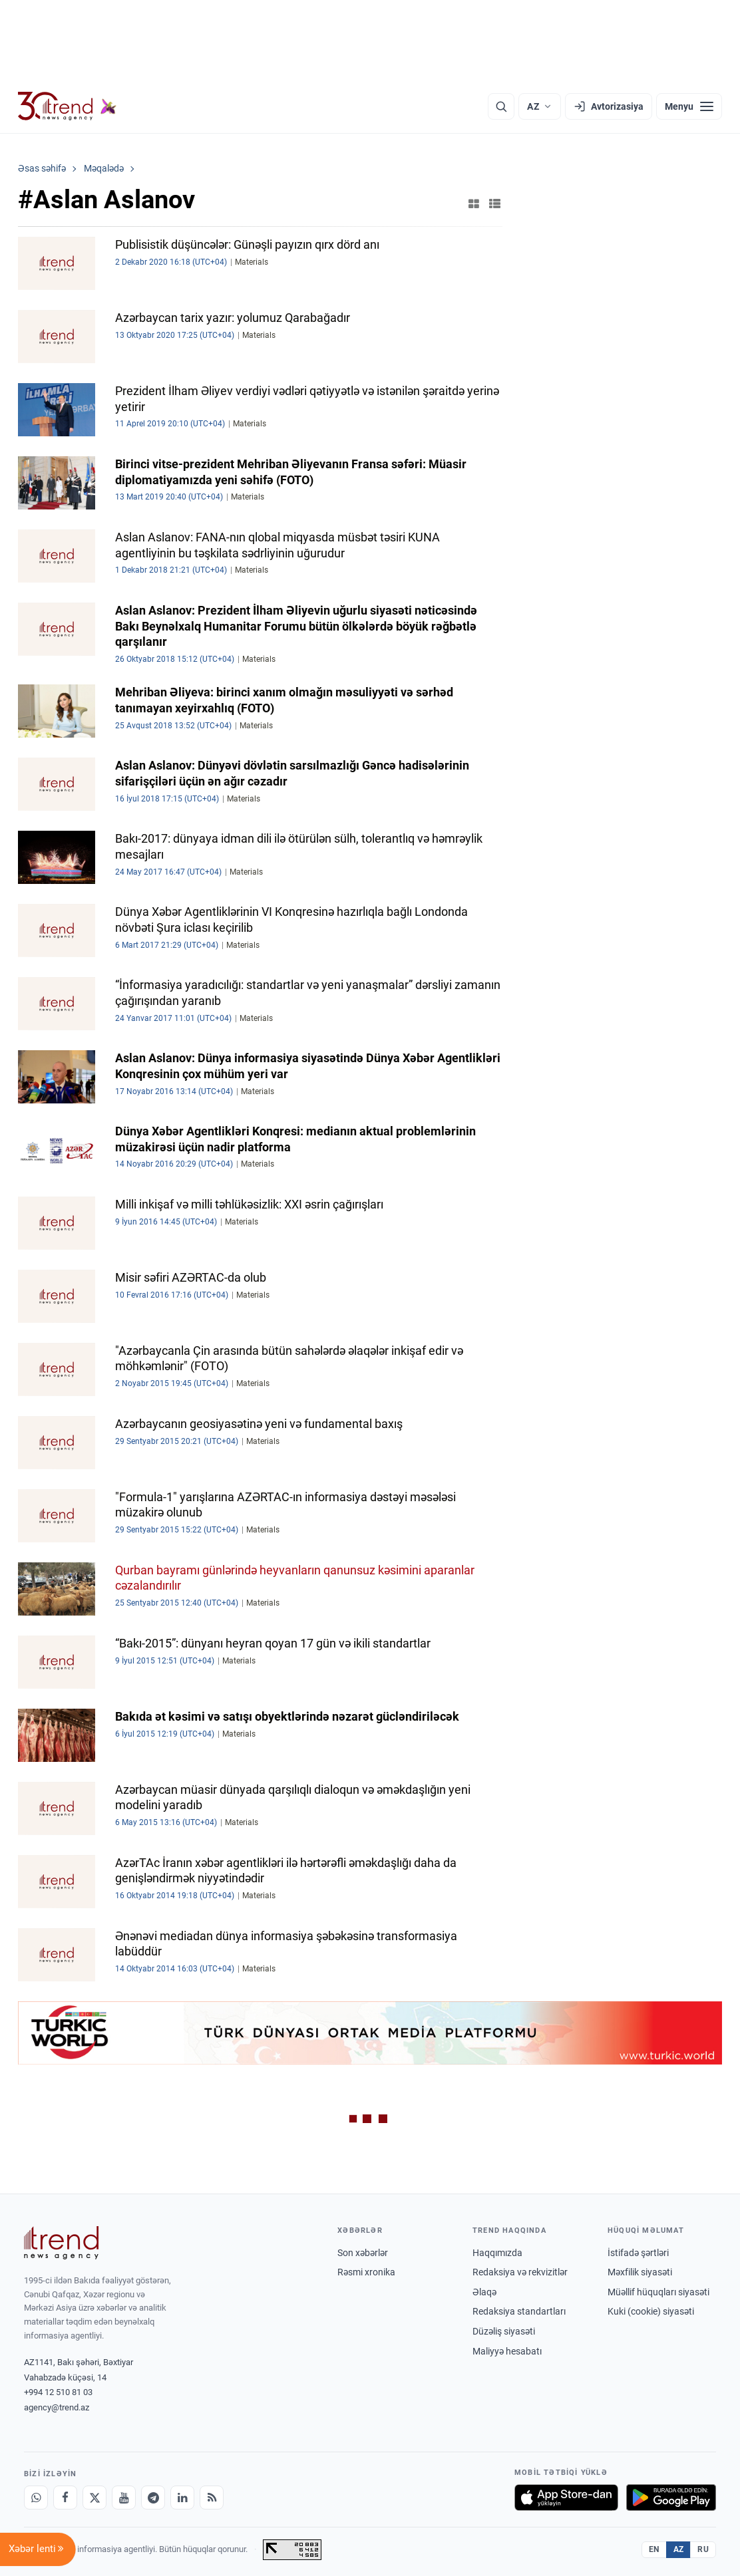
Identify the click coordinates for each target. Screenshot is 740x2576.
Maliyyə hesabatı (507, 2351)
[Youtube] (124, 2497)
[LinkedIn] (182, 2497)
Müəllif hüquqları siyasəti (658, 2292)
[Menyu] (689, 106)
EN (654, 2549)
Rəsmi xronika (366, 2272)
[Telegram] (153, 2497)
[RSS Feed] (212, 2497)
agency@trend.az (56, 2407)
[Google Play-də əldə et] (671, 2497)
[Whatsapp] (36, 2497)
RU (703, 2549)
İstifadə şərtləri (638, 2252)
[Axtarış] (501, 106)
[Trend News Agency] (61, 2242)
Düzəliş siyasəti (503, 2331)
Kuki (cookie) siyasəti (651, 2311)
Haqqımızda (497, 2252)
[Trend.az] (67, 106)
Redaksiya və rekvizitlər (520, 2272)
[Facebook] (65, 2497)
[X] (94, 2497)
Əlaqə (484, 2292)
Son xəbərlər (362, 2252)
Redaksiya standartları (519, 2311)
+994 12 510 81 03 (58, 2392)
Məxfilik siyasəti (640, 2272)
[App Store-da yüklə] (566, 2497)
